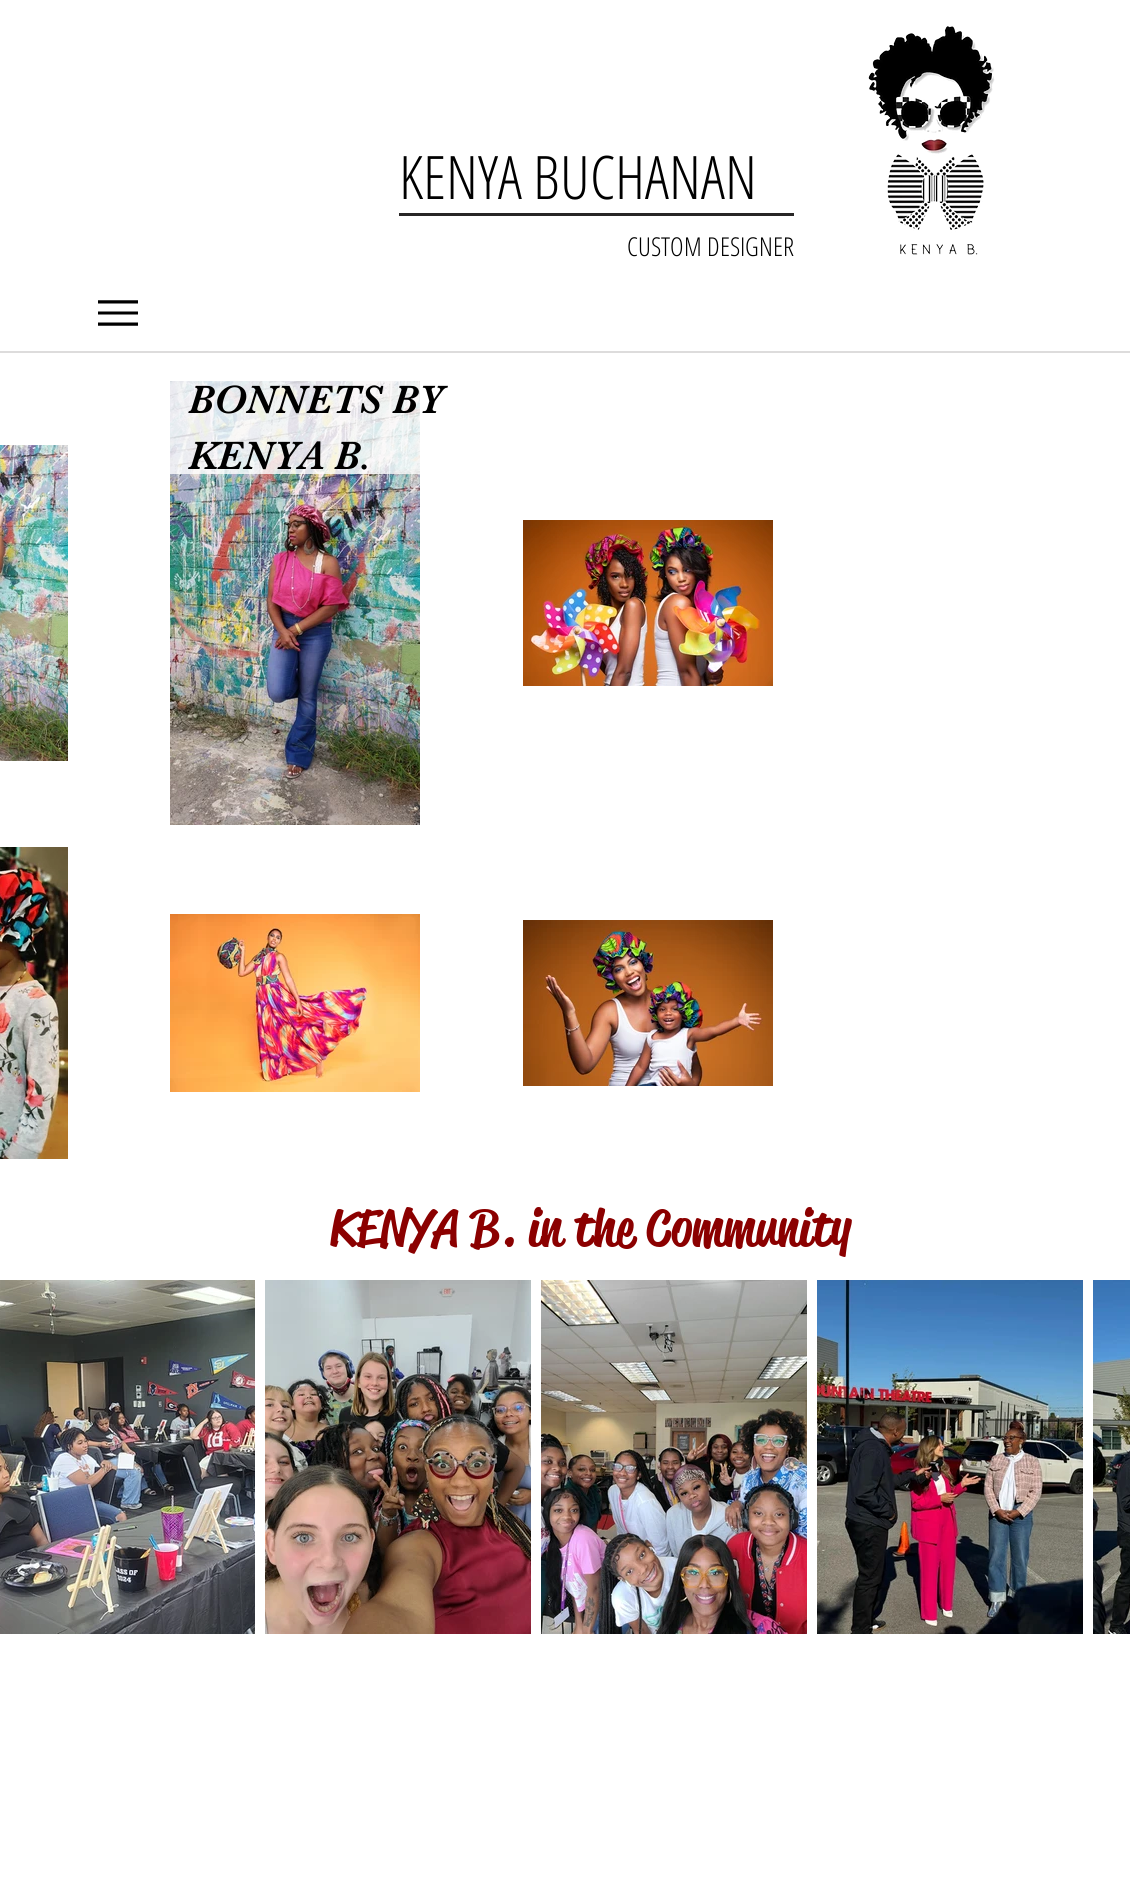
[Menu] (117, 312)
